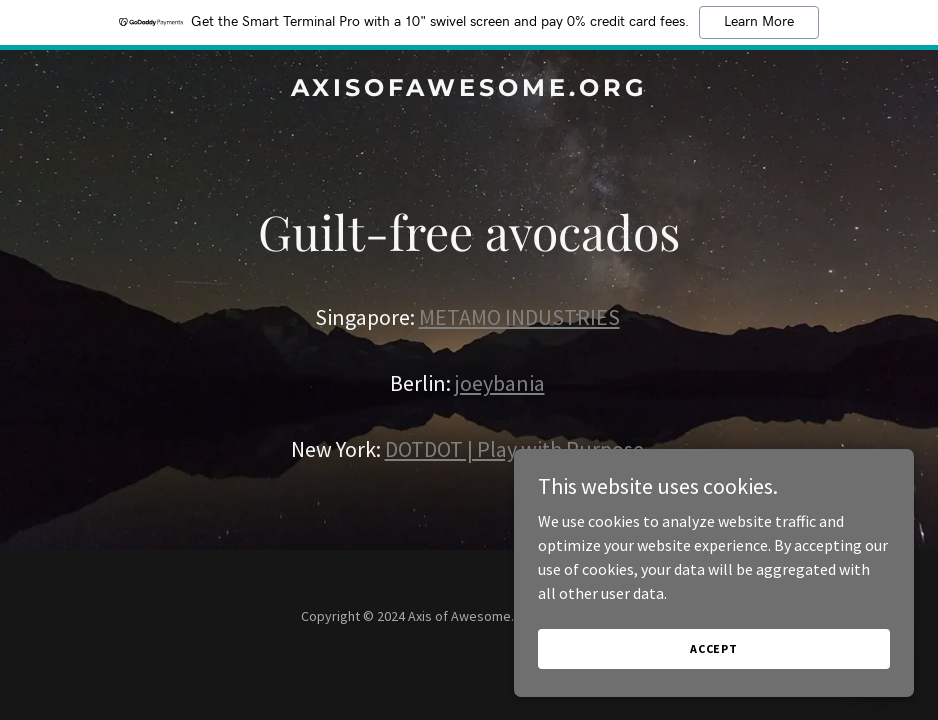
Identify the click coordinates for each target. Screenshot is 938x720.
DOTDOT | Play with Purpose (514, 449)
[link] (469, 90)
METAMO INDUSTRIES (519, 317)
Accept (714, 648)
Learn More (759, 22)
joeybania (500, 383)
